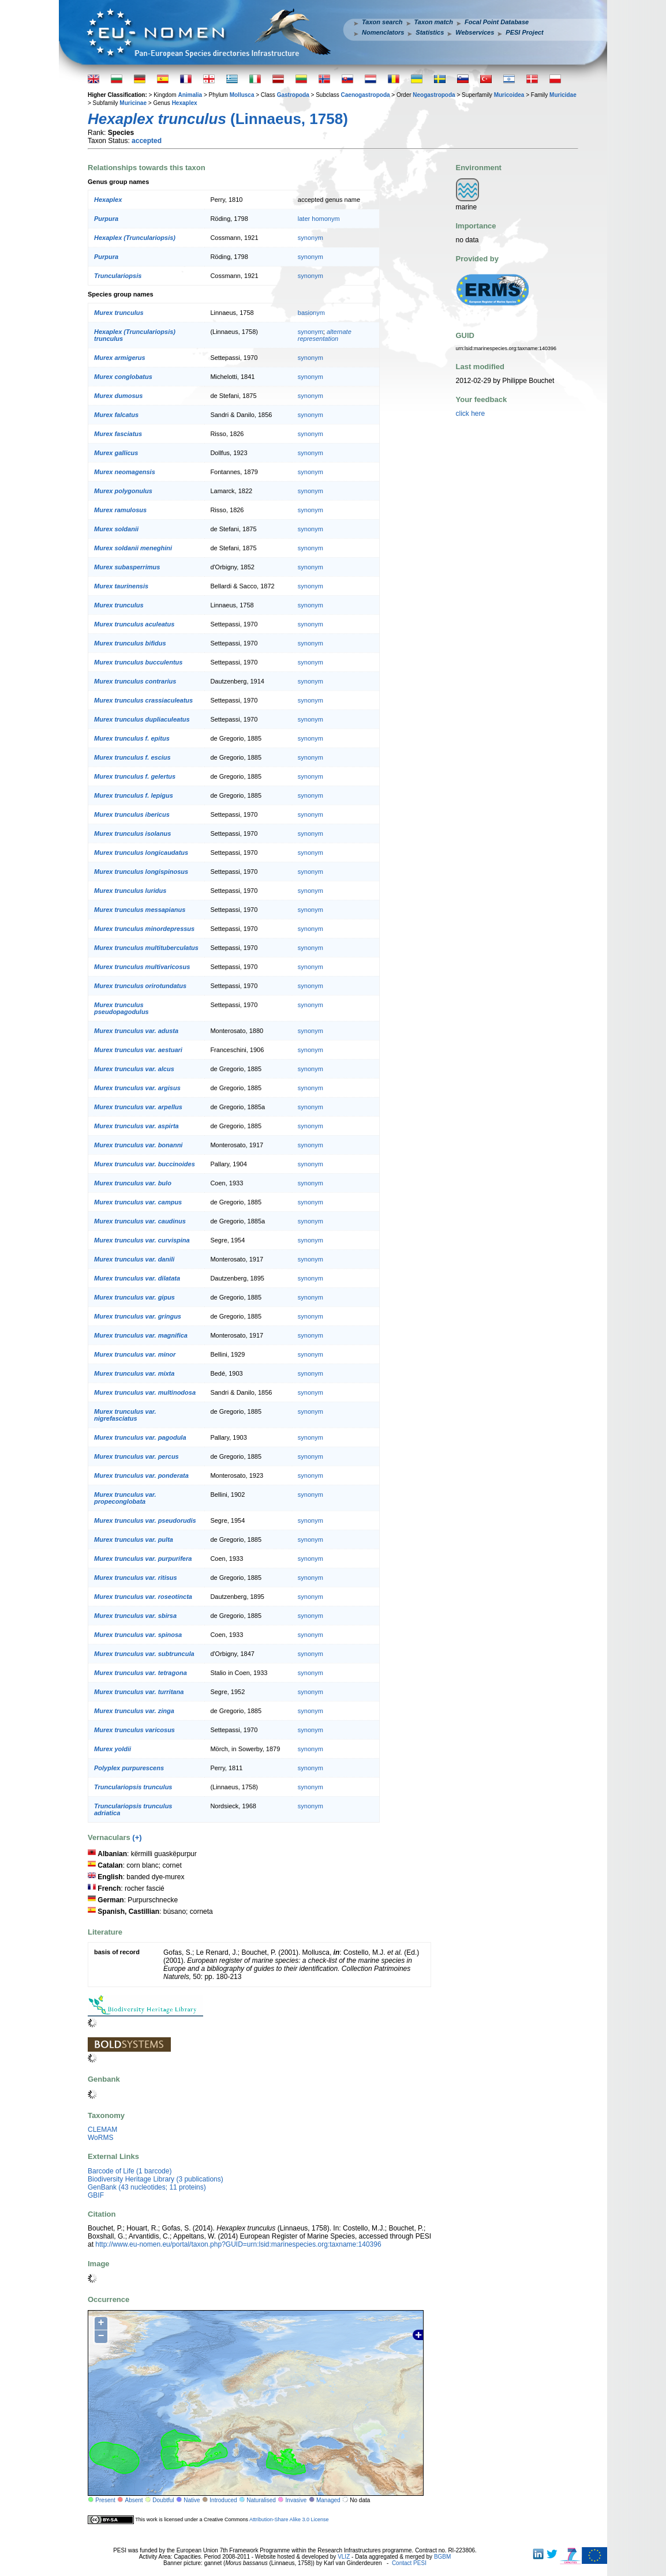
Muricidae (563, 95)
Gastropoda (293, 95)
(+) (136, 1837)
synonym (310, 237)
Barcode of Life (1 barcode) (129, 2171)
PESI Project (524, 32)
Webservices (474, 32)
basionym (311, 312)
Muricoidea (509, 95)
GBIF (96, 2195)
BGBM (442, 2557)
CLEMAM (102, 2130)
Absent (134, 2500)
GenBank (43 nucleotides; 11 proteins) (147, 2187)
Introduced (223, 2500)
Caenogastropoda (365, 95)
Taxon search (382, 21)
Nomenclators (383, 32)
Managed (328, 2500)
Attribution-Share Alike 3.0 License (289, 2519)
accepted (147, 141)
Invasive (296, 2500)
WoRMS (100, 2138)
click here (470, 414)
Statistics (430, 32)
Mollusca (242, 95)
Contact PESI (409, 2563)
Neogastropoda (434, 95)
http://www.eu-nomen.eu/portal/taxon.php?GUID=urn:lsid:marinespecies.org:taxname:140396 (238, 2244)
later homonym (319, 218)
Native (192, 2500)
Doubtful (163, 2500)
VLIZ (344, 2557)
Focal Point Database (497, 21)
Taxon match (433, 21)
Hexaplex (184, 103)
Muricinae (133, 103)
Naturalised (261, 2500)
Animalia (190, 95)
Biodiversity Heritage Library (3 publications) (155, 2179)
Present (105, 2500)
